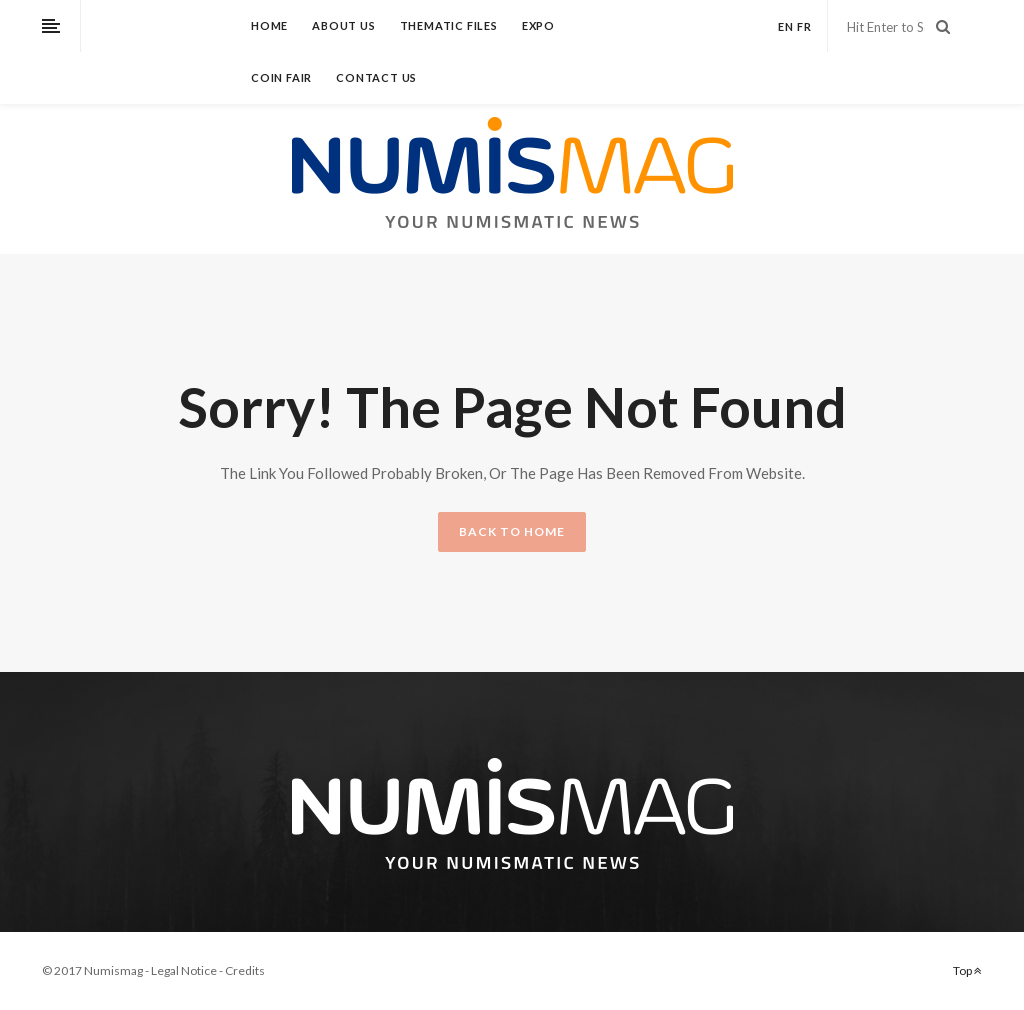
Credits (245, 970)
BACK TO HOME (512, 531)
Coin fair (281, 77)
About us (343, 25)
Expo (538, 25)
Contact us (376, 77)
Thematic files (449, 25)
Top (967, 970)
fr (804, 26)
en (786, 26)
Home (269, 25)
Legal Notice (184, 970)
